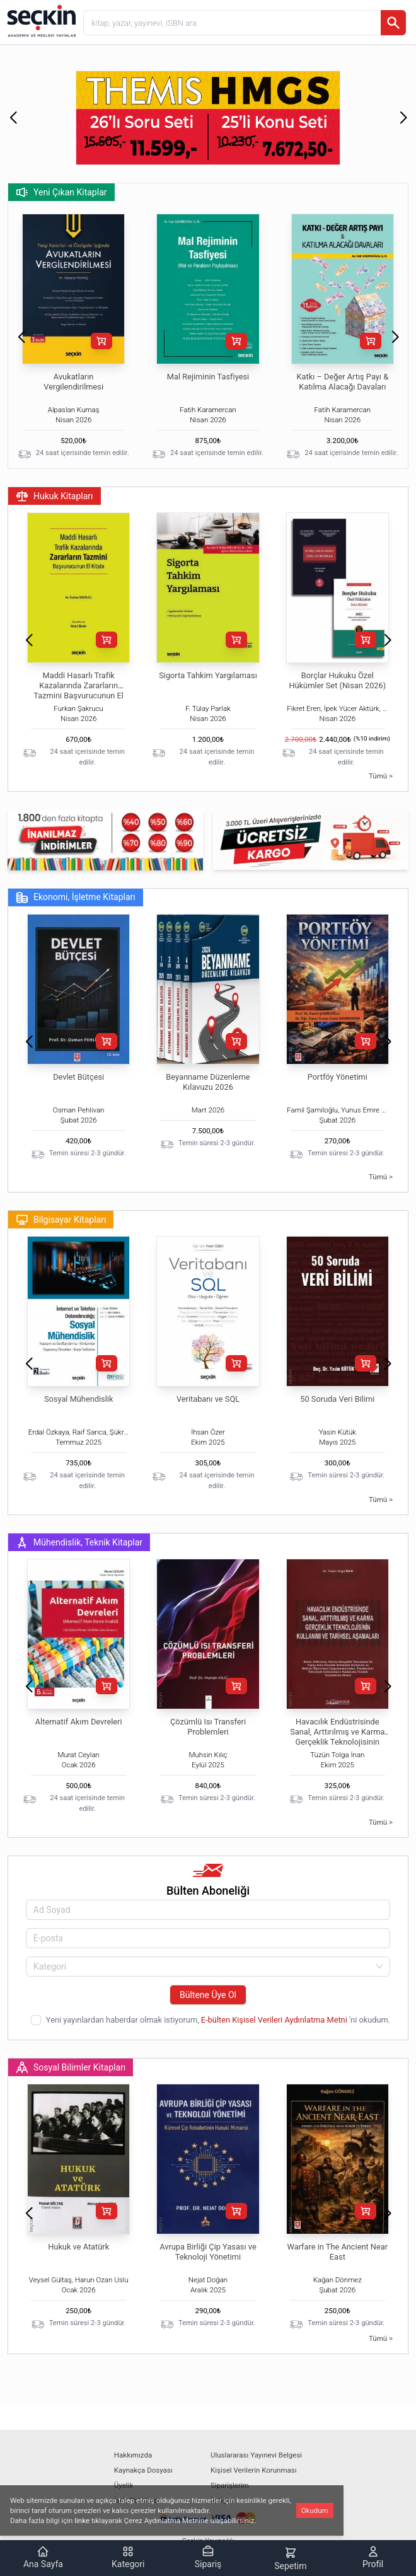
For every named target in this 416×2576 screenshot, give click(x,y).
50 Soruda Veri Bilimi (337, 1399)
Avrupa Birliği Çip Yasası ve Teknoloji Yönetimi (207, 2251)
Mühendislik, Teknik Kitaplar (79, 1542)
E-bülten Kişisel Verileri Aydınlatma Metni (275, 2019)
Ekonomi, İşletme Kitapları (76, 897)
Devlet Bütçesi (78, 1077)
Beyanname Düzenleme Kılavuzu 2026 (208, 1082)
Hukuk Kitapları (54, 496)
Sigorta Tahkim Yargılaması (208, 675)
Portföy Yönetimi (337, 1077)
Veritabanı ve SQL (208, 1399)
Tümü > (381, 775)
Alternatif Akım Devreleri (78, 1721)
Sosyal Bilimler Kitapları (70, 2067)
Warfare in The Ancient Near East (337, 2251)
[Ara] (393, 22)
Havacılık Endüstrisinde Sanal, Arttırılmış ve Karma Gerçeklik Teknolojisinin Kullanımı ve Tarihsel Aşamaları (337, 1742)
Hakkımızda (133, 2455)
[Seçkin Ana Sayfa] (40, 20)
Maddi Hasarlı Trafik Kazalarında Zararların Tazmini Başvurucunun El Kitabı (78, 690)
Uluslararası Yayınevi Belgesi (256, 2455)
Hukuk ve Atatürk (78, 2246)
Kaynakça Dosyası (143, 2470)
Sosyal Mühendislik (78, 1399)
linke (82, 2520)
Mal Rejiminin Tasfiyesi (208, 376)
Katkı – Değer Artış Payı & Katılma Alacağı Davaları (343, 381)
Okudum (314, 2510)
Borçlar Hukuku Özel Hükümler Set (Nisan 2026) (337, 680)
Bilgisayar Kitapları (61, 1219)
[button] (12, 118)
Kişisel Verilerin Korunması (254, 2470)
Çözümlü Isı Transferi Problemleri (208, 1726)
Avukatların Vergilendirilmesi (73, 381)
